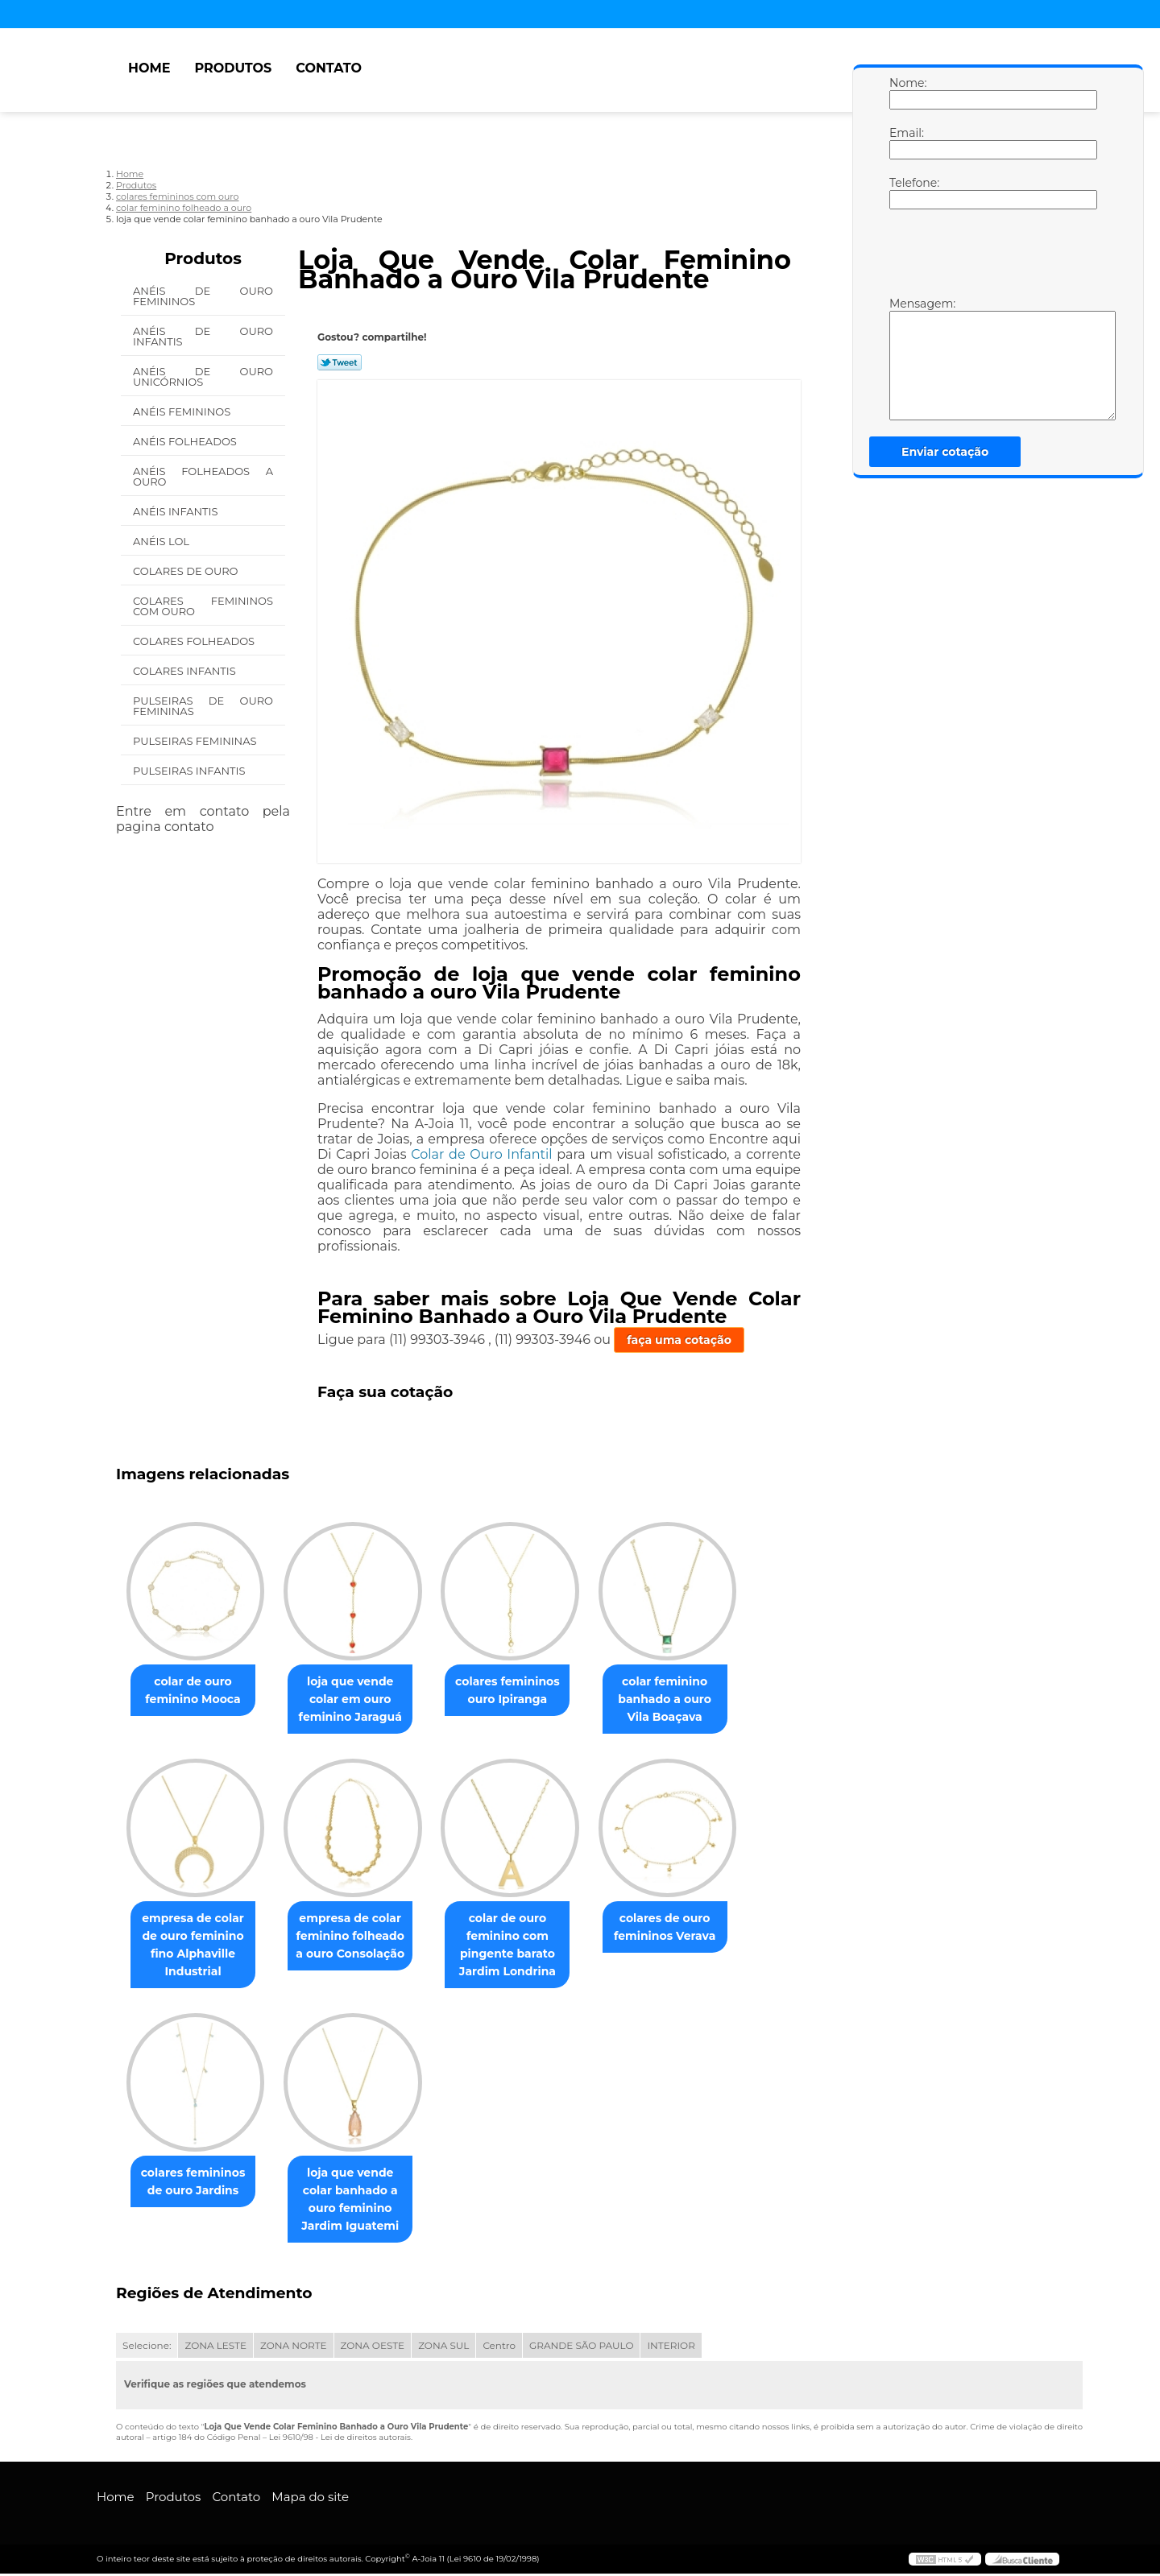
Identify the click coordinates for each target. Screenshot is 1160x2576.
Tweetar (339, 362)
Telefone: (905, 192)
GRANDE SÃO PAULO (581, 2348)
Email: (905, 142)
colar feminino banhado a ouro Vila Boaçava (687, 1700)
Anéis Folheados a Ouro (203, 476)
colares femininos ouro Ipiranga (523, 1691)
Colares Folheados (195, 641)
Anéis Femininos (183, 411)
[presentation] (991, 256)
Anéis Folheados (186, 441)
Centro (499, 2348)
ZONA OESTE (373, 2348)
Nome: (905, 93)
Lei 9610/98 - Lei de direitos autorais (340, 2439)
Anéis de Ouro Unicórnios (203, 376)
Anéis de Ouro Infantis (203, 336)
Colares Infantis (185, 670)
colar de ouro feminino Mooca (195, 1691)
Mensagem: (905, 358)
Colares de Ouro (187, 570)
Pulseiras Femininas (196, 740)
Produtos (232, 68)
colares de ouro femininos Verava (687, 1928)
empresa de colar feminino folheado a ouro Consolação (359, 1937)
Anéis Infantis (177, 511)
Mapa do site (310, 2499)
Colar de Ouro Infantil (481, 1154)
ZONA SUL (443, 2348)
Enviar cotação (944, 451)
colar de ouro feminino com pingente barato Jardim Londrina (523, 1946)
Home (149, 68)
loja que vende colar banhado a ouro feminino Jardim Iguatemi (359, 2201)
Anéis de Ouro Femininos (203, 296)
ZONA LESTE (215, 2348)
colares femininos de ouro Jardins (196, 2184)
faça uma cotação (679, 1340)
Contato (329, 68)
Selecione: (146, 2348)
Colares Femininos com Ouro (203, 606)
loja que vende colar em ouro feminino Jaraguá (360, 1700)
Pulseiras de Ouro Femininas (203, 705)
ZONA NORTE (293, 2348)
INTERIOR (670, 2348)
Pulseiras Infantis (190, 770)
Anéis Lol (162, 541)
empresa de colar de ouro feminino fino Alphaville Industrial (196, 1946)
